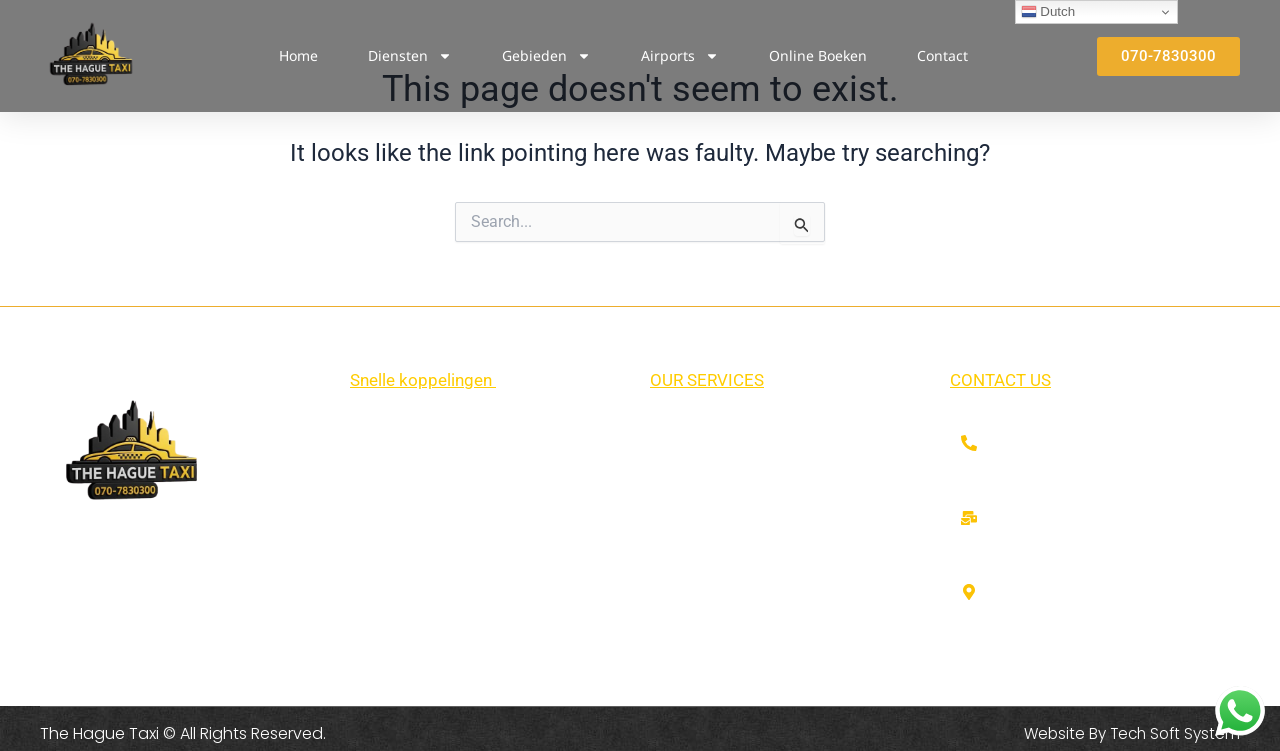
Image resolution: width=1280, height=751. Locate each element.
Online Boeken (818, 55)
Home (298, 55)
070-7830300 (1045, 445)
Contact (942, 55)
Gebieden (546, 56)
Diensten (410, 56)
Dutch (1048, 12)
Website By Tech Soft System (1127, 733)
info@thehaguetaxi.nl (1073, 520)
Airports (680, 56)
